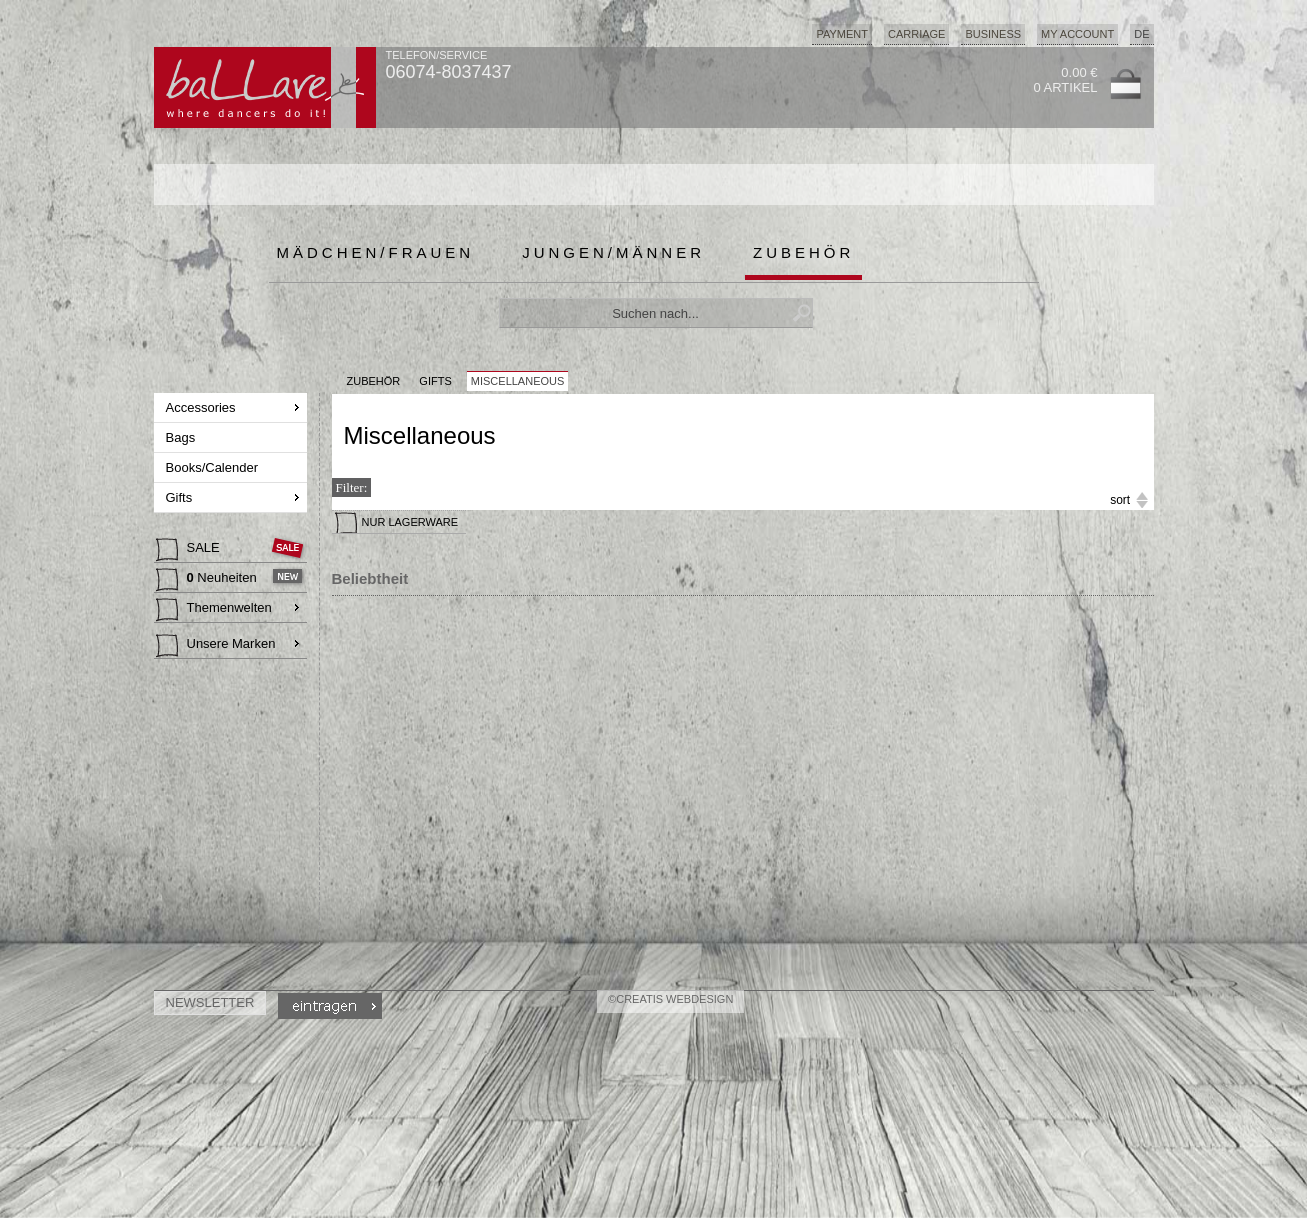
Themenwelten (214, 610)
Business (993, 34)
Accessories (203, 407)
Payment (842, 34)
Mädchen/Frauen (376, 252)
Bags (182, 437)
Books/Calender (214, 467)
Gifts (181, 497)
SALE (190, 550)
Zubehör (803, 252)
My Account (1077, 34)
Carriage (916, 34)
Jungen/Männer (613, 252)
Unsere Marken (216, 646)
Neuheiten (208, 580)
